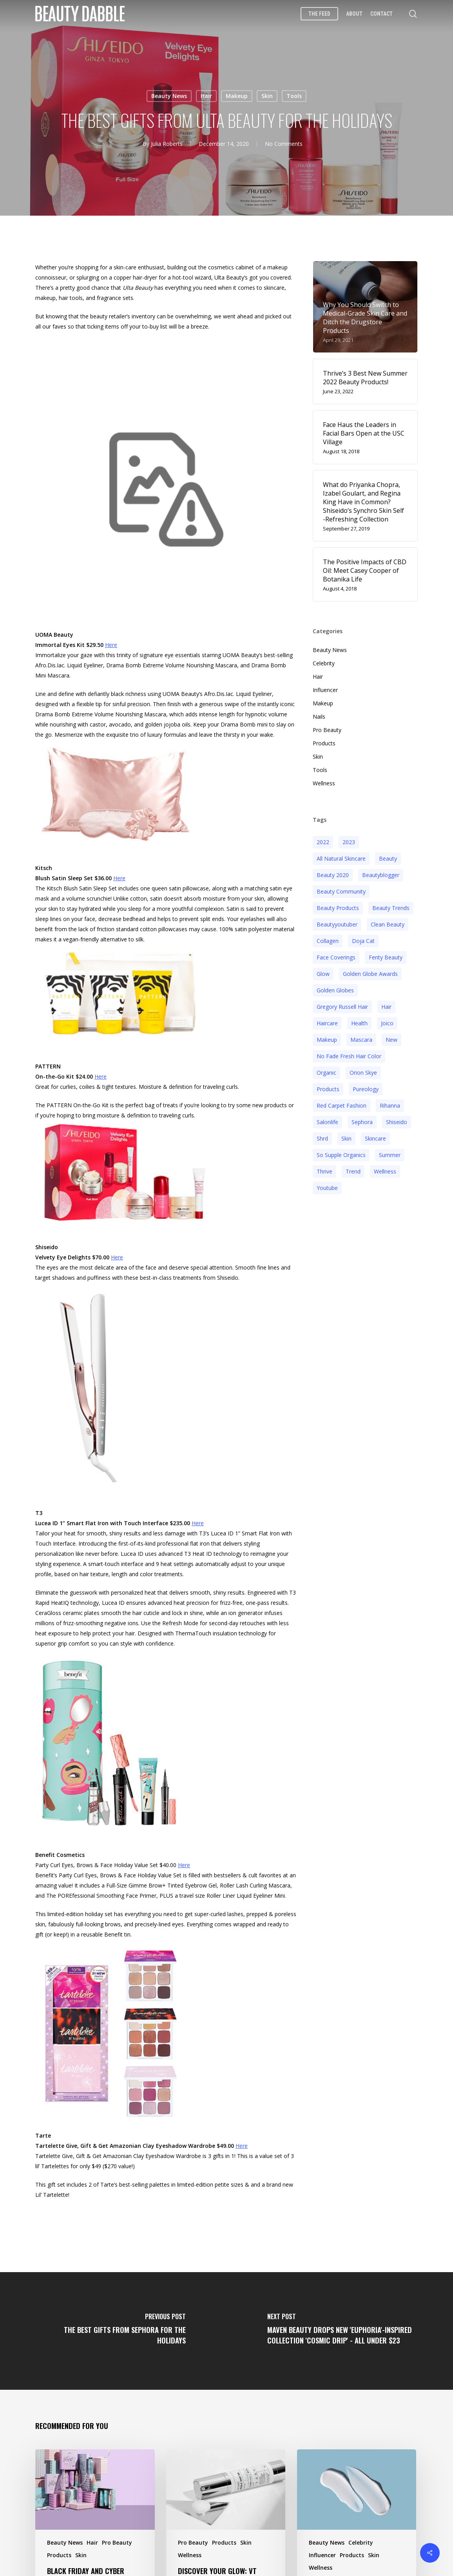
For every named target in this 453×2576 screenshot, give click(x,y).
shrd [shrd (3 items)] (322, 1137)
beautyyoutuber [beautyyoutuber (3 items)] (337, 923)
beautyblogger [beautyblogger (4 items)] (380, 873)
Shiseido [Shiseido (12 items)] (396, 1121)
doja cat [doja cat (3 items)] (363, 939)
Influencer (325, 688)
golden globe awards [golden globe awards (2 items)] (370, 972)
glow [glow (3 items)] (323, 972)
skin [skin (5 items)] (346, 1137)
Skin (267, 96)
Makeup (237, 96)
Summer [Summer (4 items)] (389, 1153)
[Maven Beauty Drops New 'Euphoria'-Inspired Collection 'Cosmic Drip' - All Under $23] (339, 2330)
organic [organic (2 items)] (326, 1071)
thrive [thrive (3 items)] (324, 1170)
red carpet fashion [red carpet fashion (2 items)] (341, 1104)
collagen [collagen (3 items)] (328, 939)
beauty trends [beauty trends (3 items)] (391, 906)
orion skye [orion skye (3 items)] (363, 1071)
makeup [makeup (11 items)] (327, 1038)
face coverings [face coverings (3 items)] (336, 956)
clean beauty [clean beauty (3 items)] (387, 923)
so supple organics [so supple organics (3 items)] (341, 1153)
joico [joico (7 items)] (387, 1022)
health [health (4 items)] (359, 1022)
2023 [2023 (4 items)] (348, 841)
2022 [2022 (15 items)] (323, 841)
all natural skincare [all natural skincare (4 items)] (341, 857)
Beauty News (169, 96)
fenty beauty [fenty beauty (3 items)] (385, 956)
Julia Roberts (167, 143)
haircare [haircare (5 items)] (327, 1022)
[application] (166, 493)
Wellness (324, 782)
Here (111, 643)
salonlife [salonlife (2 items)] (327, 1121)
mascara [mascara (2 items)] (361, 1038)
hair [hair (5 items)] (386, 1005)
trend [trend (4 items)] (353, 1170)
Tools (294, 96)
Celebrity (324, 662)
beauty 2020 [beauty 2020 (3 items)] (333, 873)
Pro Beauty (327, 728)
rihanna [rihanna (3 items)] (390, 1104)
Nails (319, 715)
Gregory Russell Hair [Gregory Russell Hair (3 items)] (342, 1005)
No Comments (284, 143)
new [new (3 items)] (391, 1038)
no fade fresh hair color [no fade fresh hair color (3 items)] (349, 1055)
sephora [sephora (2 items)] (362, 1121)
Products (324, 742)
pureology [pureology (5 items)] (366, 1088)
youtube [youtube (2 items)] (327, 1186)
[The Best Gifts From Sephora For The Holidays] (113, 2330)
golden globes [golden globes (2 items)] (335, 989)
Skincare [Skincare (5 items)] (375, 1137)
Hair (206, 96)
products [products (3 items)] (328, 1088)
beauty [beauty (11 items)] (388, 857)
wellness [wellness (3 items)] (385, 1170)
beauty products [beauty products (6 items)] (338, 906)
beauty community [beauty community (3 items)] (341, 890)
